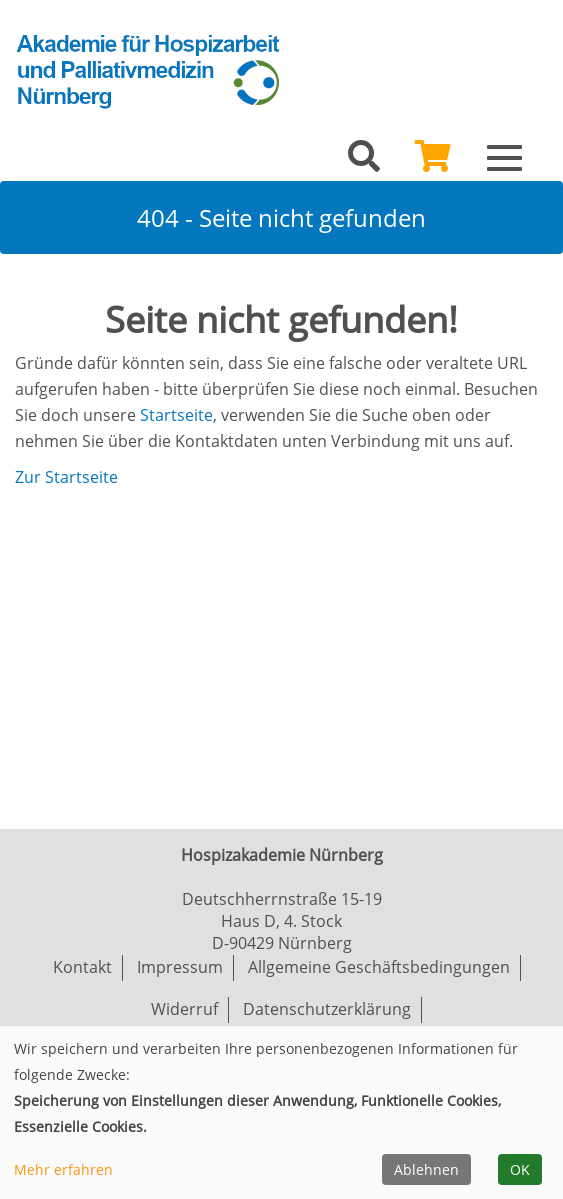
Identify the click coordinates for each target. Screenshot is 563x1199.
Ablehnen (426, 1169)
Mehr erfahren (63, 1169)
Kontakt (82, 967)
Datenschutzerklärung (327, 1009)
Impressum (180, 967)
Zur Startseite (66, 477)
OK (520, 1169)
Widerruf (184, 1009)
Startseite (176, 415)
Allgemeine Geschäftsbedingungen (379, 967)
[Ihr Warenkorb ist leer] (433, 162)
